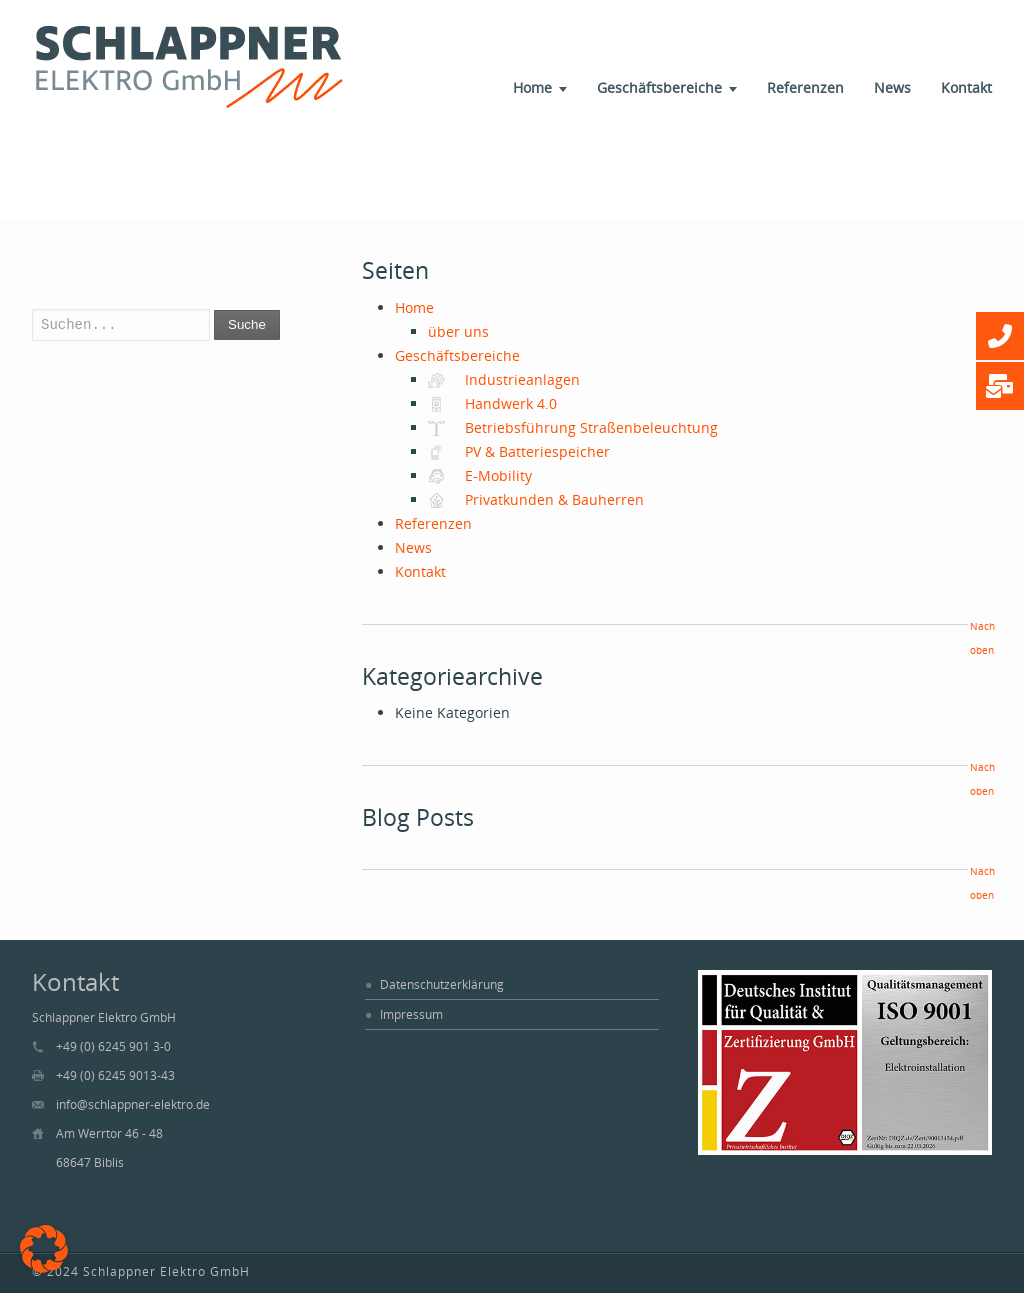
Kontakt (966, 87)
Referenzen (805, 87)
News (892, 87)
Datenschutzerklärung (442, 984)
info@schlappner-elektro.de (133, 1104)
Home (532, 87)
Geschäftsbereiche (659, 87)
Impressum (411, 1014)
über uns (458, 331)
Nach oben (981, 638)
